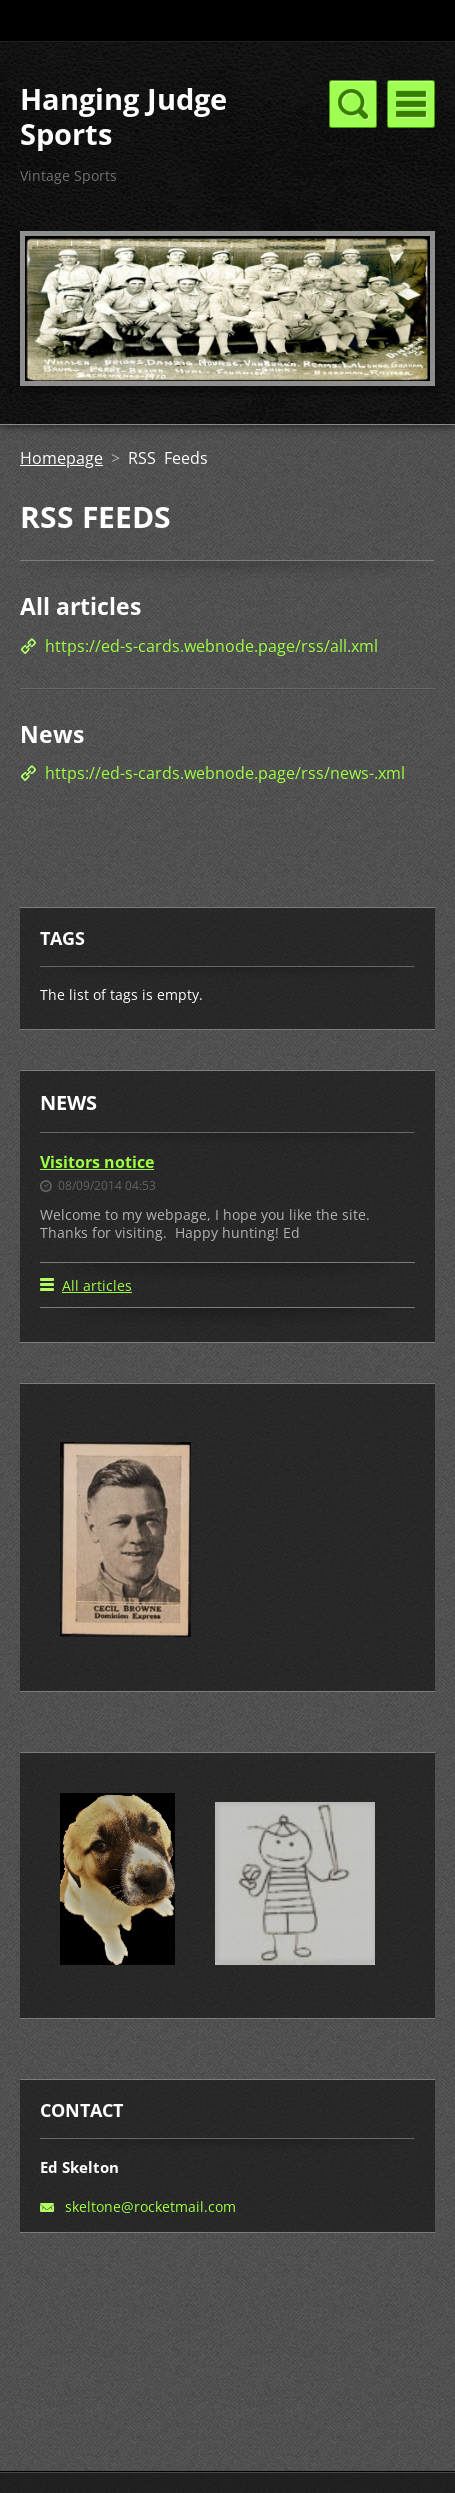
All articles (80, 606)
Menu (411, 104)
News (52, 734)
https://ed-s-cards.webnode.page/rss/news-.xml (225, 773)
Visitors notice (97, 1162)
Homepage (61, 458)
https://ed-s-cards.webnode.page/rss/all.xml (211, 646)
